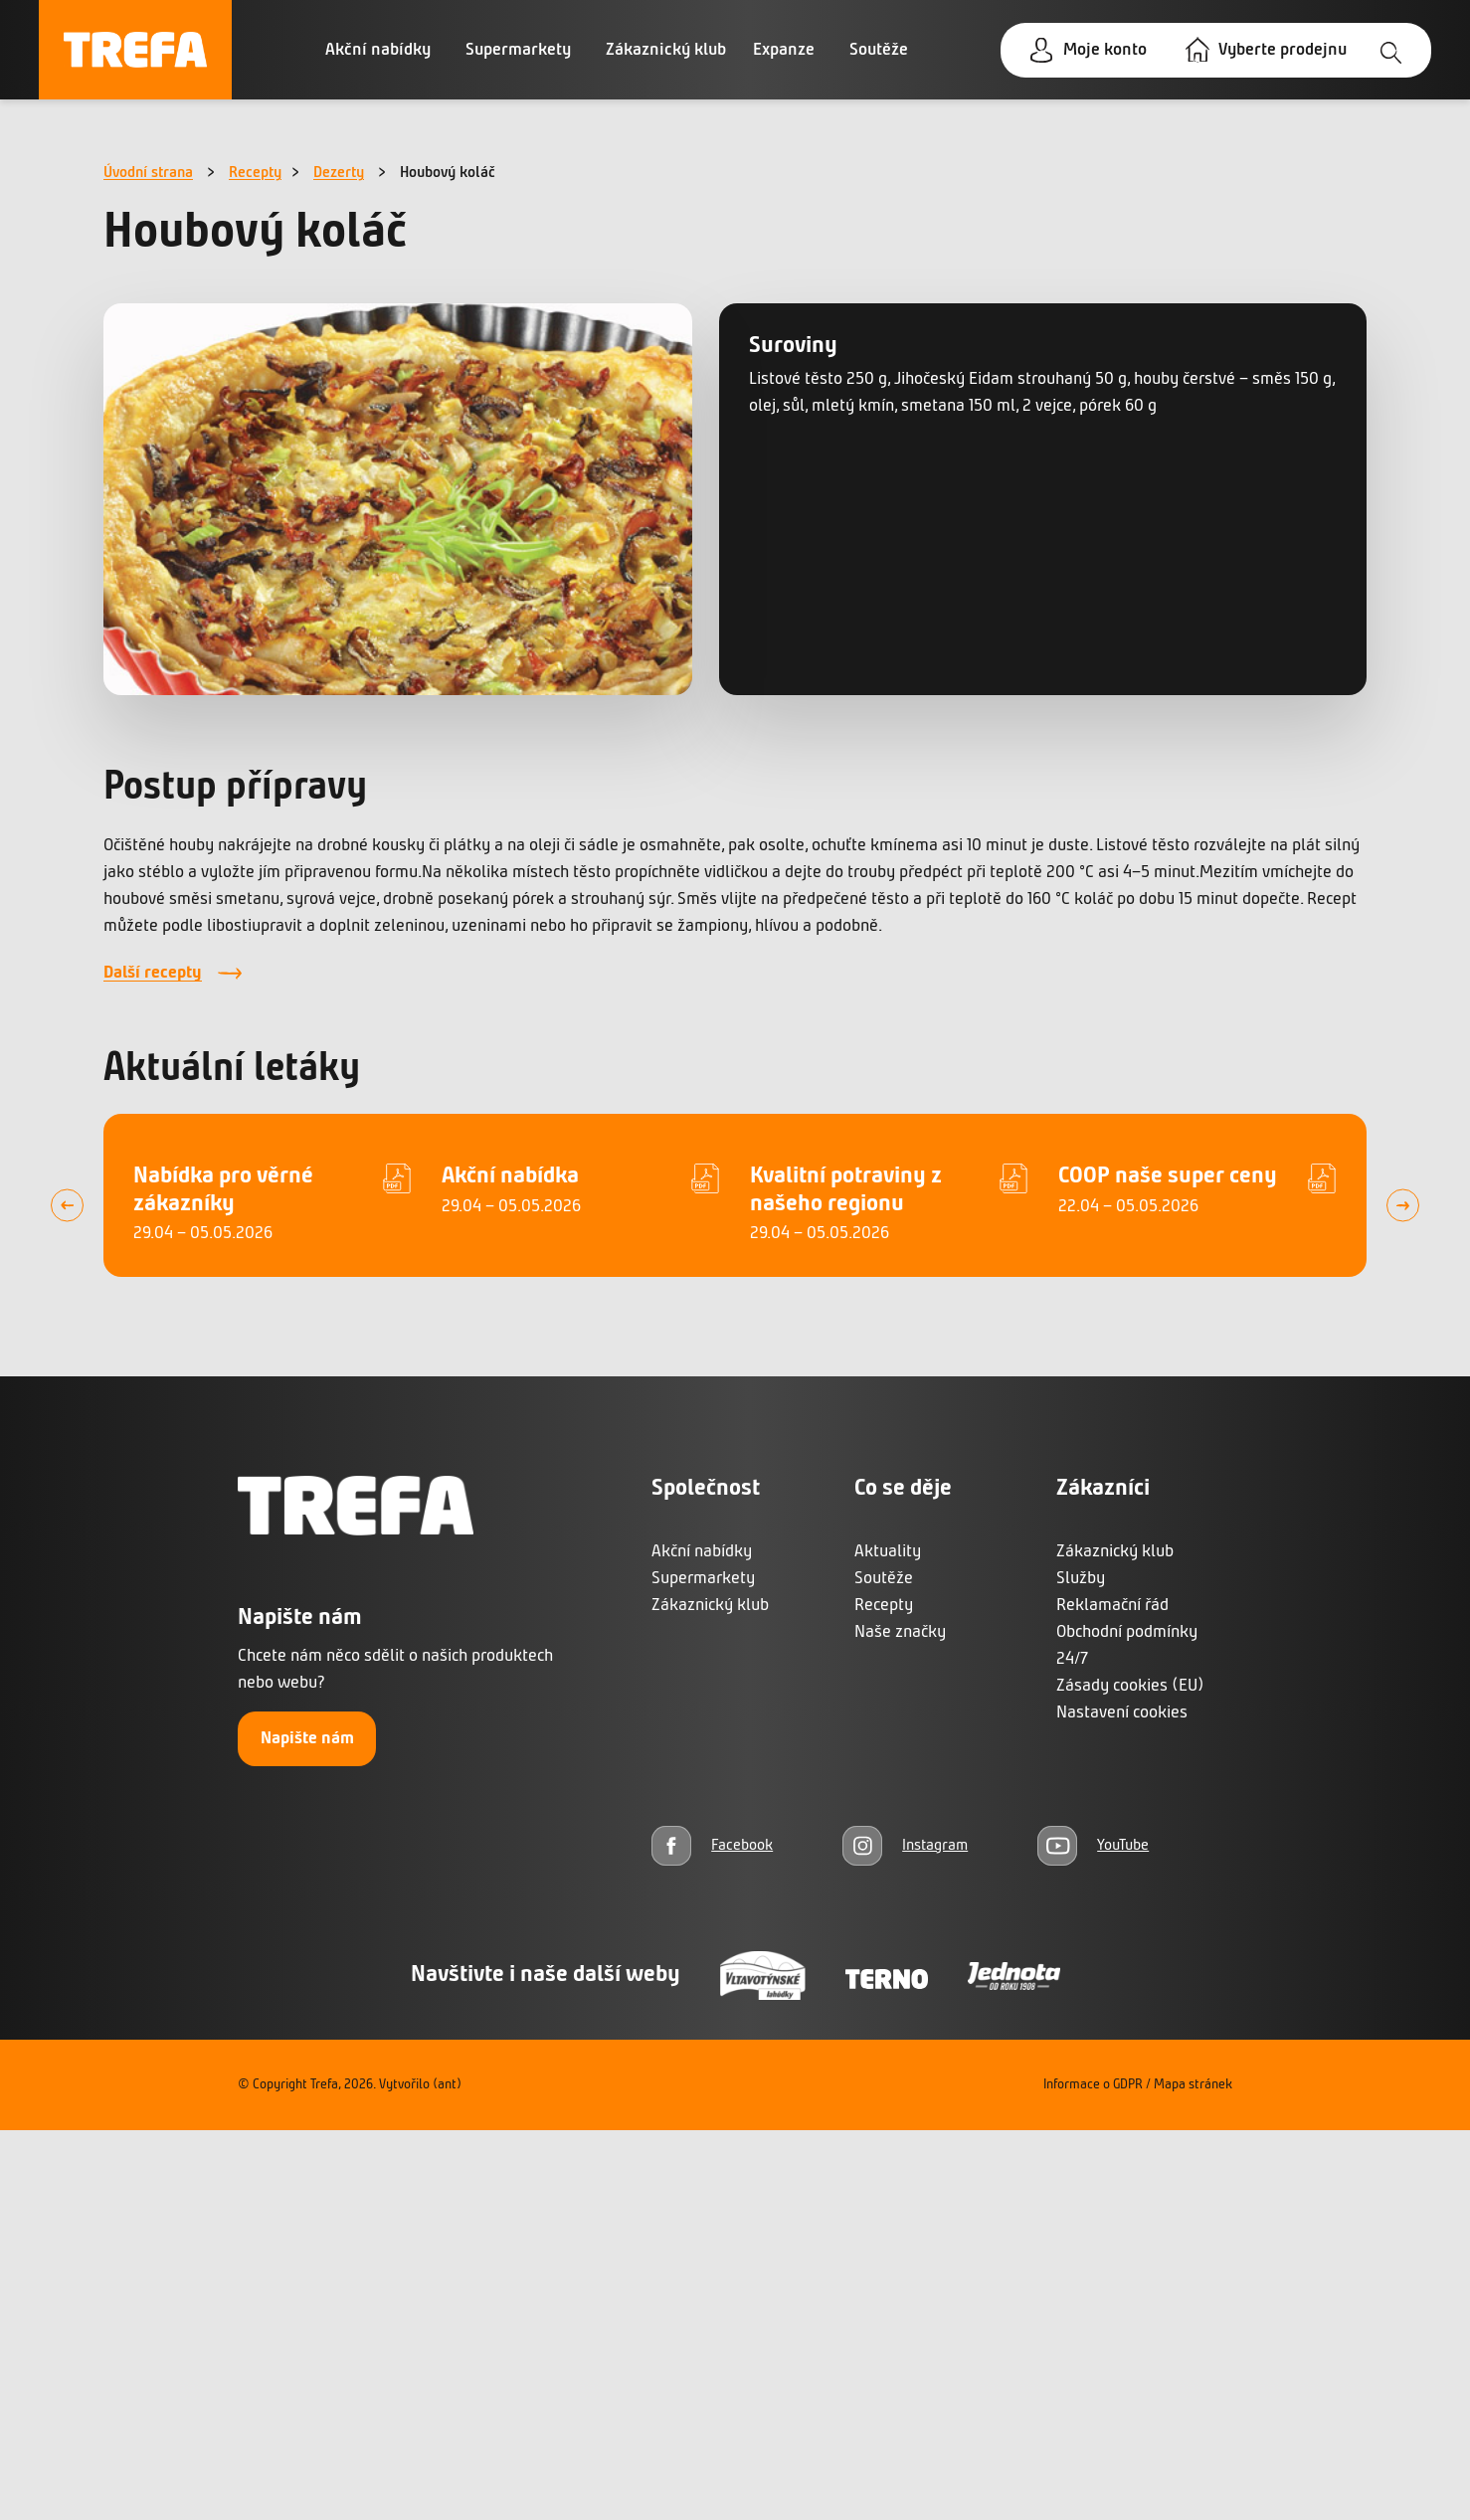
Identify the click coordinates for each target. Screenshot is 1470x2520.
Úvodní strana (148, 173)
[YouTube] (1093, 1845)
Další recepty (152, 973)
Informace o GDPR (1093, 2084)
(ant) (447, 2084)
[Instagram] (905, 1845)
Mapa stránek (1193, 2084)
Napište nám (307, 1738)
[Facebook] (712, 1845)
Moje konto (1105, 50)
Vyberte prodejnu (1282, 50)
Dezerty (338, 173)
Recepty (255, 173)
